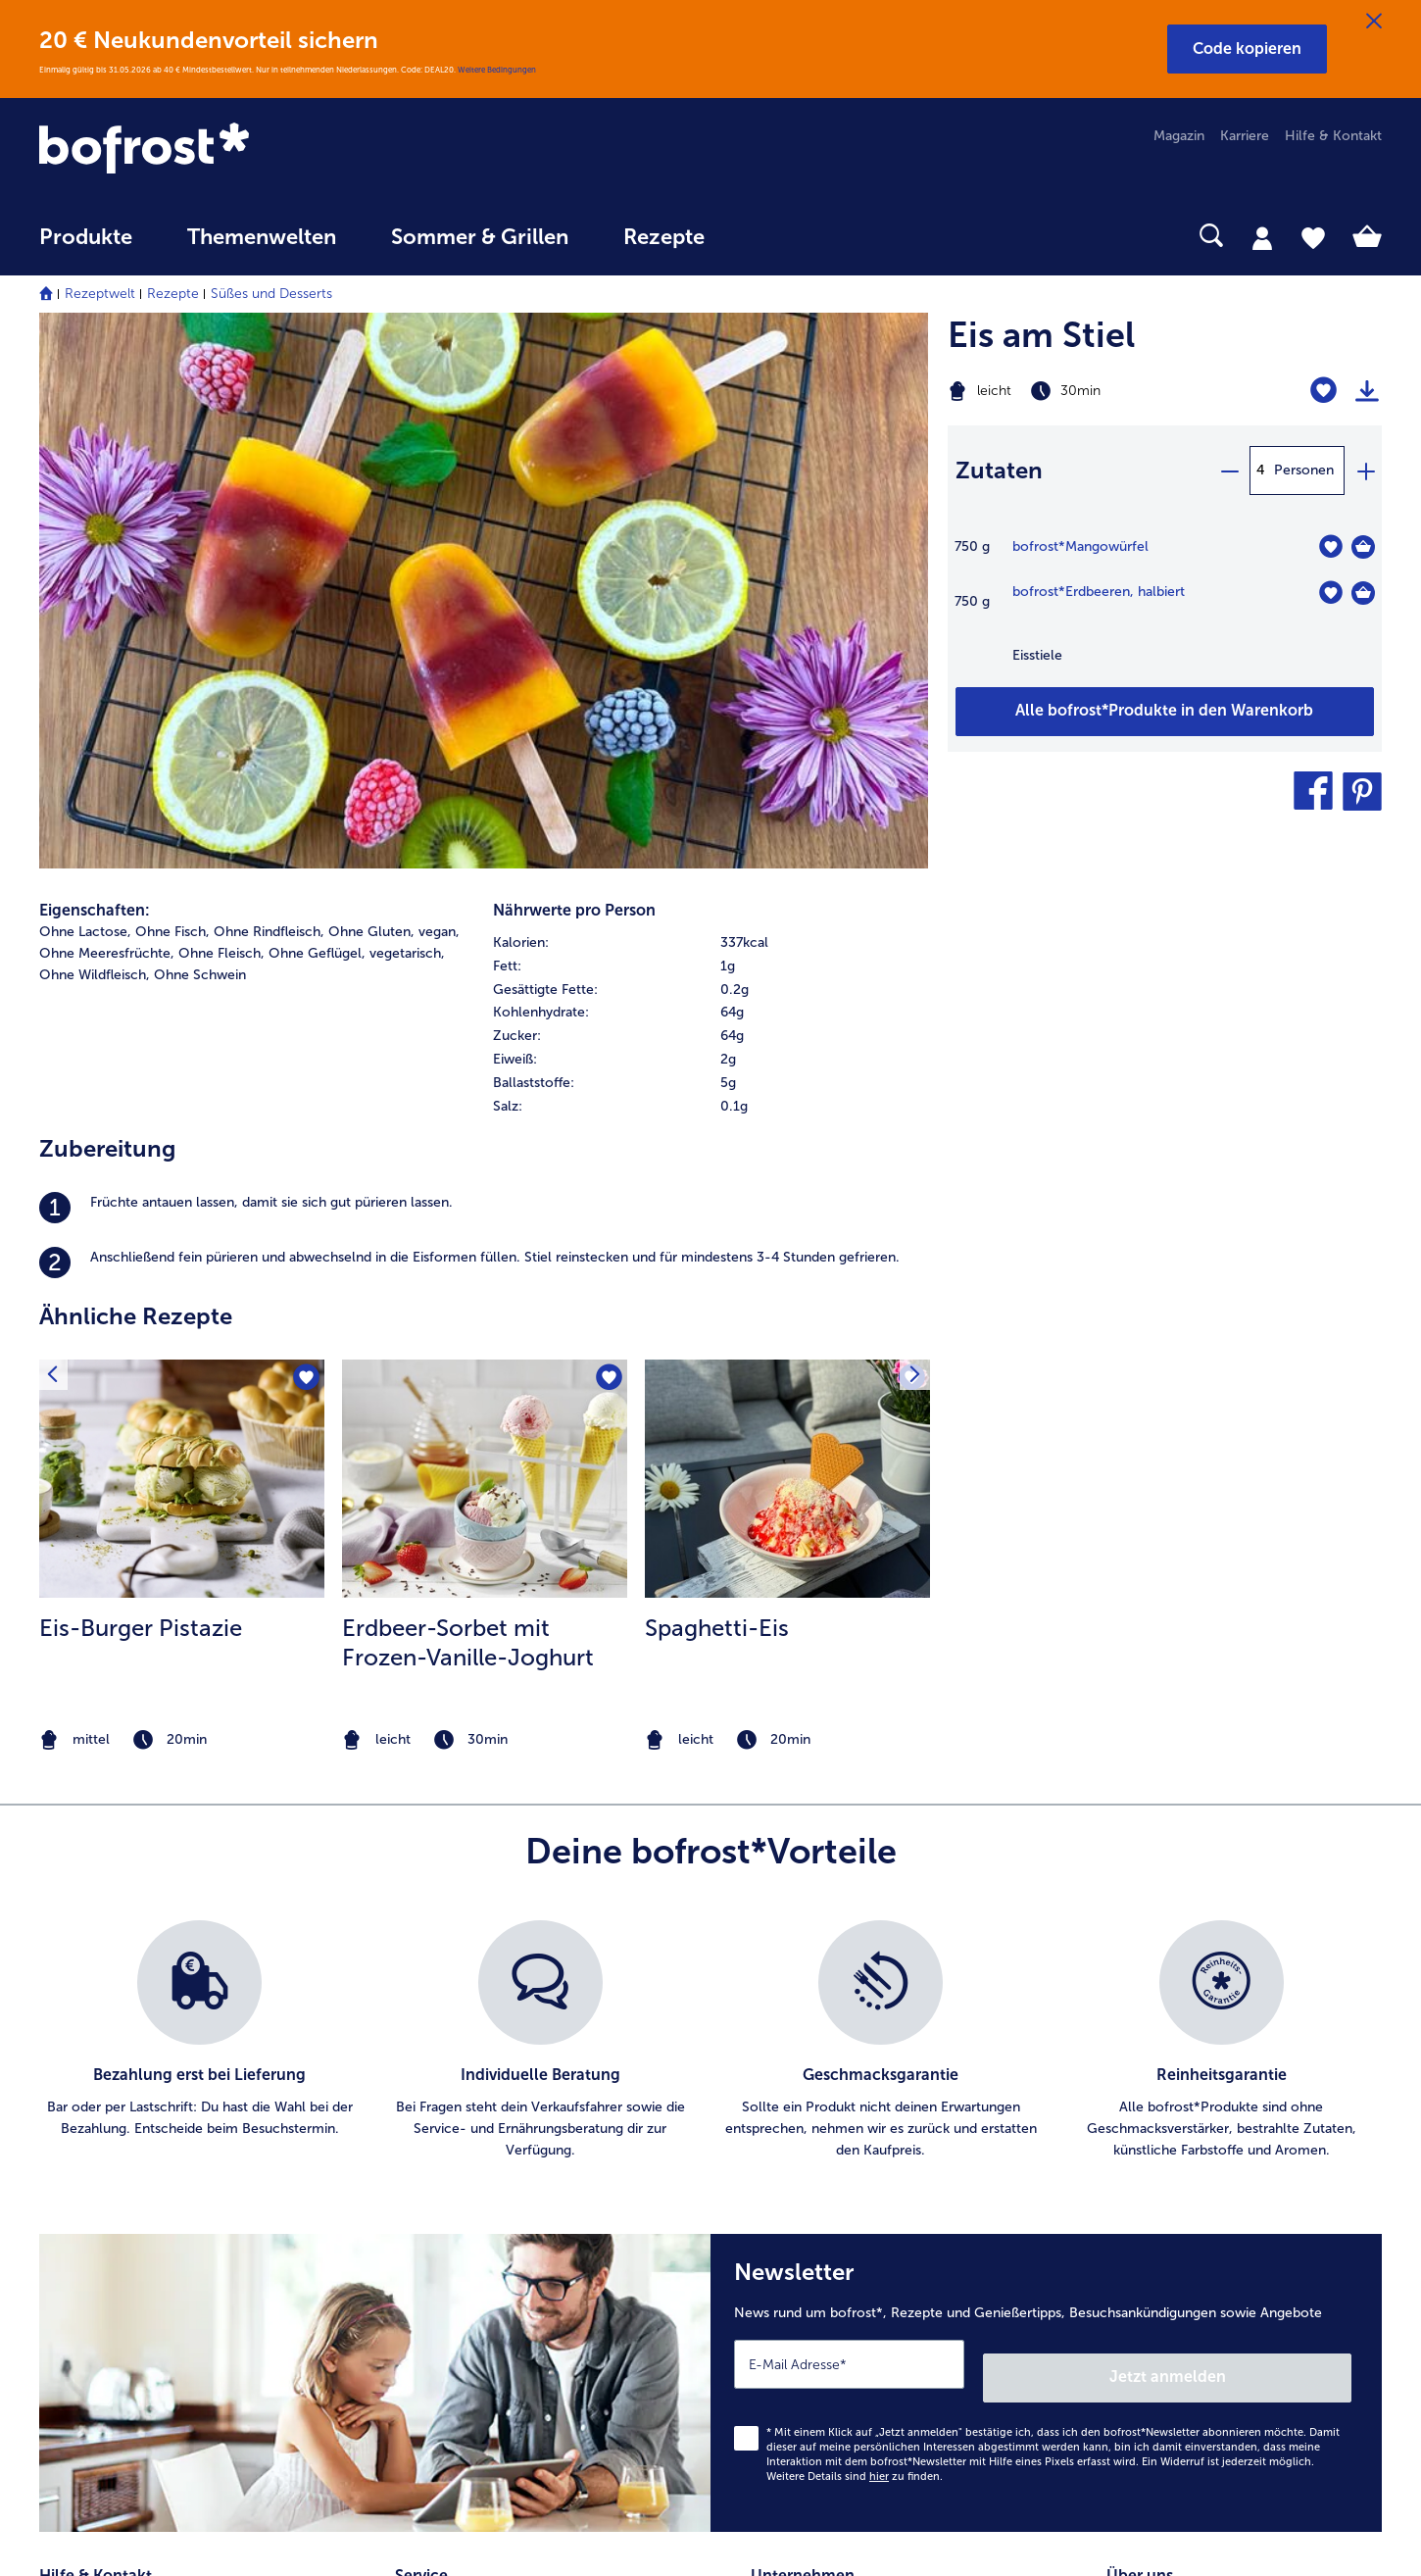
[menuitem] (85, 246)
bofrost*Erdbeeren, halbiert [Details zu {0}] (1098, 591)
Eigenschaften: (94, 375)
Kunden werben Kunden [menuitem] (470, 2244)
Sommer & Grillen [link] (479, 237)
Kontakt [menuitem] (63, 2087)
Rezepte (173, 293)
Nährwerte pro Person (574, 375)
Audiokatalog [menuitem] (436, 2150)
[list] (710, 1505)
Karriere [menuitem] (1244, 135)
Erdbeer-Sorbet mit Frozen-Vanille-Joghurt (468, 1107)
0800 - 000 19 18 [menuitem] (110, 2212)
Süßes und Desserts (271, 293)
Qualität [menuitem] (1131, 2056)
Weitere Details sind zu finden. (854, 1927)
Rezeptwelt (100, 293)
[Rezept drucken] (1367, 391)
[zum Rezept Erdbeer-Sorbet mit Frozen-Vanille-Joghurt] (484, 944)
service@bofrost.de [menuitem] (113, 2181)
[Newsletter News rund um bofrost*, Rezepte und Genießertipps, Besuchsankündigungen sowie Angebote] (1046, 1841)
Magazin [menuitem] (1178, 135)
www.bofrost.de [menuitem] (104, 2149)
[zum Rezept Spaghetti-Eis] (787, 944)
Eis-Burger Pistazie (140, 1092)
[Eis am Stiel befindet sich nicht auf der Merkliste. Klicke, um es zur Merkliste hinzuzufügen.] (1323, 390)
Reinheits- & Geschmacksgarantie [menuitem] (1212, 2181)
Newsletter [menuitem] (430, 2212)
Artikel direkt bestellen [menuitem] (465, 2056)
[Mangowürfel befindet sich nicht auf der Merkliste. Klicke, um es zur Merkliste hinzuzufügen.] (1330, 546)
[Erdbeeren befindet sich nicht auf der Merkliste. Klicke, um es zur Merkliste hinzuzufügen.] (1330, 592)
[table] (1165, 610)
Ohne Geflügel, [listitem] (317, 418)
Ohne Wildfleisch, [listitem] (94, 439)
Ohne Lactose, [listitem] (85, 396)
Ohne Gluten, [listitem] (371, 396)
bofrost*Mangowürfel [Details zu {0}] (1080, 546)
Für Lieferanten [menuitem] (798, 2307)
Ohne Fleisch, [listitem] (221, 418)
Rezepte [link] (664, 237)
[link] (240, 149)
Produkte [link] (85, 237)
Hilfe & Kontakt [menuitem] (1333, 135)
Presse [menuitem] (771, 2087)
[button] (1247, 49)
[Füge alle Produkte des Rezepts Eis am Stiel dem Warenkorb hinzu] (1165, 711)
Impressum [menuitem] (785, 2150)
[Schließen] (1374, 21)
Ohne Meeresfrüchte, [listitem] (106, 418)
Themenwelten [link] (261, 237)
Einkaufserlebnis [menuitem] (1156, 2118)
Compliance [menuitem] (789, 2275)
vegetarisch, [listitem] (407, 418)
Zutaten (999, 470)
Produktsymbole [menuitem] (1158, 2212)
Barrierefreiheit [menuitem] (797, 2338)
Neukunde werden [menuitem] (1164, 2150)
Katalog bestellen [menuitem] (450, 2118)
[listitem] (483, 673)
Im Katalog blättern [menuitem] (455, 2087)
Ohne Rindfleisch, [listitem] (269, 396)
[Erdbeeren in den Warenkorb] (1363, 593)
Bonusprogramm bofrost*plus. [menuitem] (491, 2275)
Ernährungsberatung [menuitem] (1169, 2087)
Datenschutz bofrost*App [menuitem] (830, 2212)
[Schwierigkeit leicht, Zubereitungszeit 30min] (1089, 391)
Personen (1304, 470)
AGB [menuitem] (765, 2118)
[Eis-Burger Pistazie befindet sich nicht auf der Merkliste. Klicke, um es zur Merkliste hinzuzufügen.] (303, 846)
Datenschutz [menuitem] (790, 2181)
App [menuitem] (407, 2181)
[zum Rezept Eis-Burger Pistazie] (181, 944)
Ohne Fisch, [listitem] (172, 396)
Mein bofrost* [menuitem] (96, 2118)
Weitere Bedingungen (497, 69)
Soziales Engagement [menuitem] (818, 2244)
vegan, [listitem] (439, 396)
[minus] (1229, 470)
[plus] (1365, 470)
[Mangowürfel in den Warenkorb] (1363, 547)
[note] (181, 1205)
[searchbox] (772, 236)
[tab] (1262, 237)
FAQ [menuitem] (53, 2056)
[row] (710, 408)
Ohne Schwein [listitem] (200, 439)
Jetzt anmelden (1267, 1828)
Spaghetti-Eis (717, 1092)
